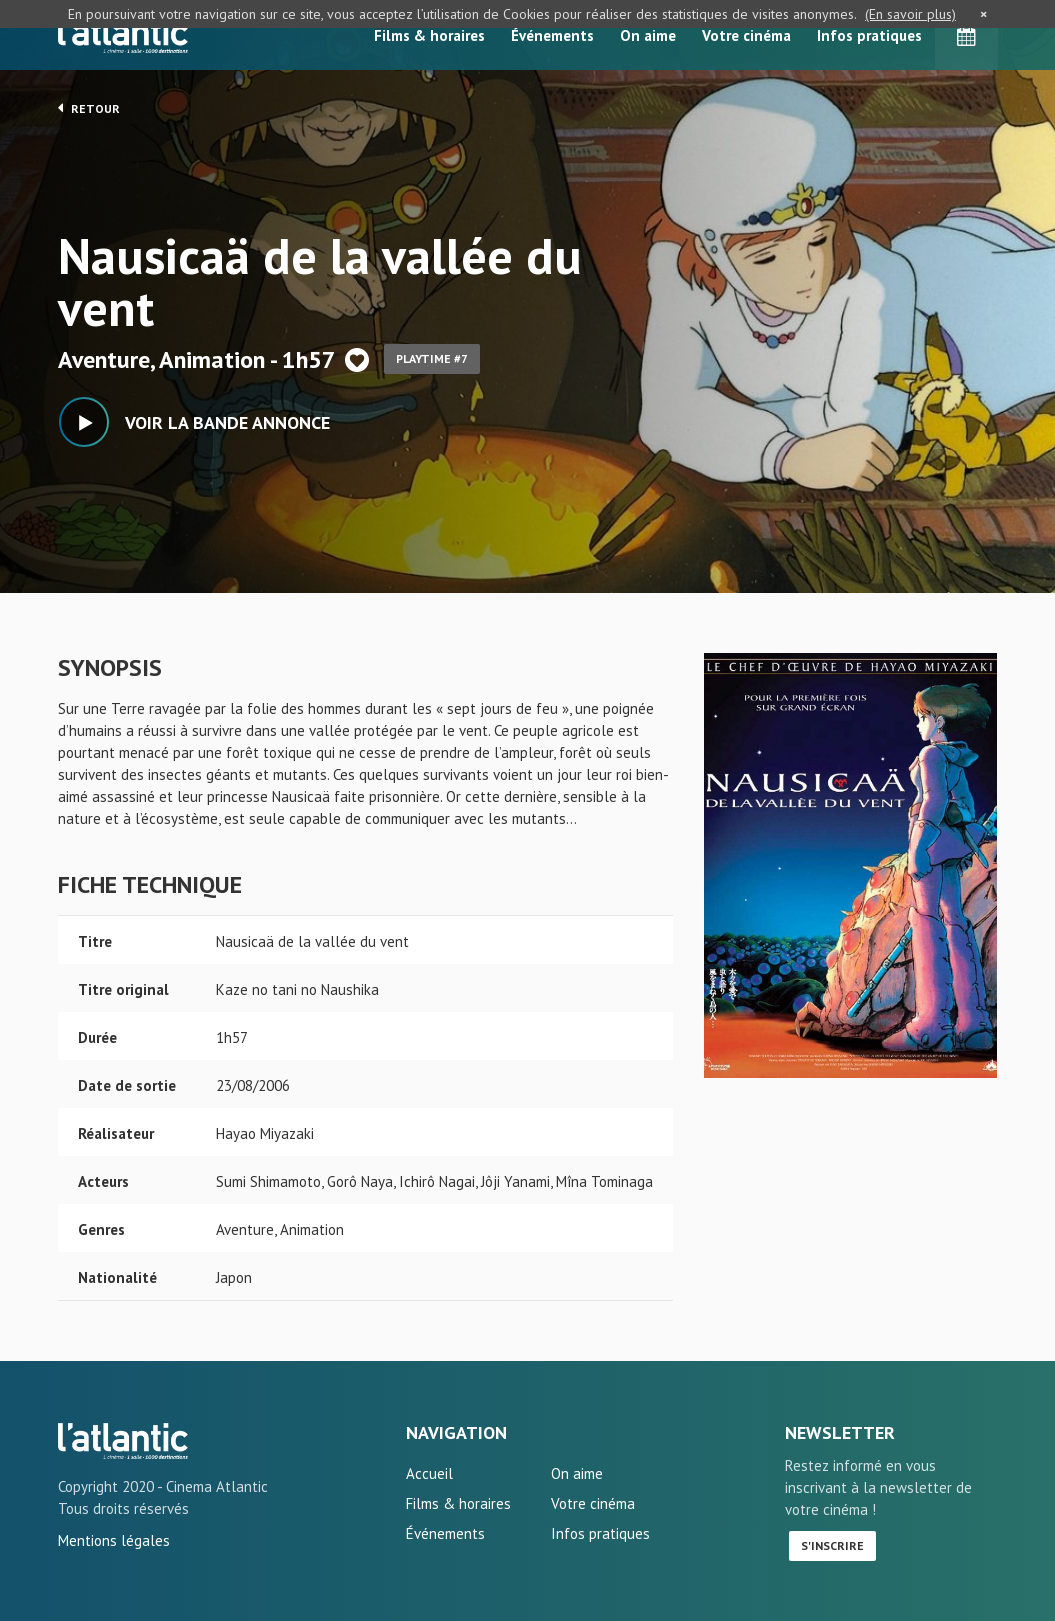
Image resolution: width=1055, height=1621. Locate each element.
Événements (552, 35)
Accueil (429, 1473)
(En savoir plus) (910, 14)
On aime (648, 35)
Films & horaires (429, 35)
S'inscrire (832, 1545)
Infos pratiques (869, 35)
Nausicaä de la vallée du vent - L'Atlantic (123, 1441)
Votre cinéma (746, 35)
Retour (89, 108)
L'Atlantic (123, 35)
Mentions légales (114, 1540)
